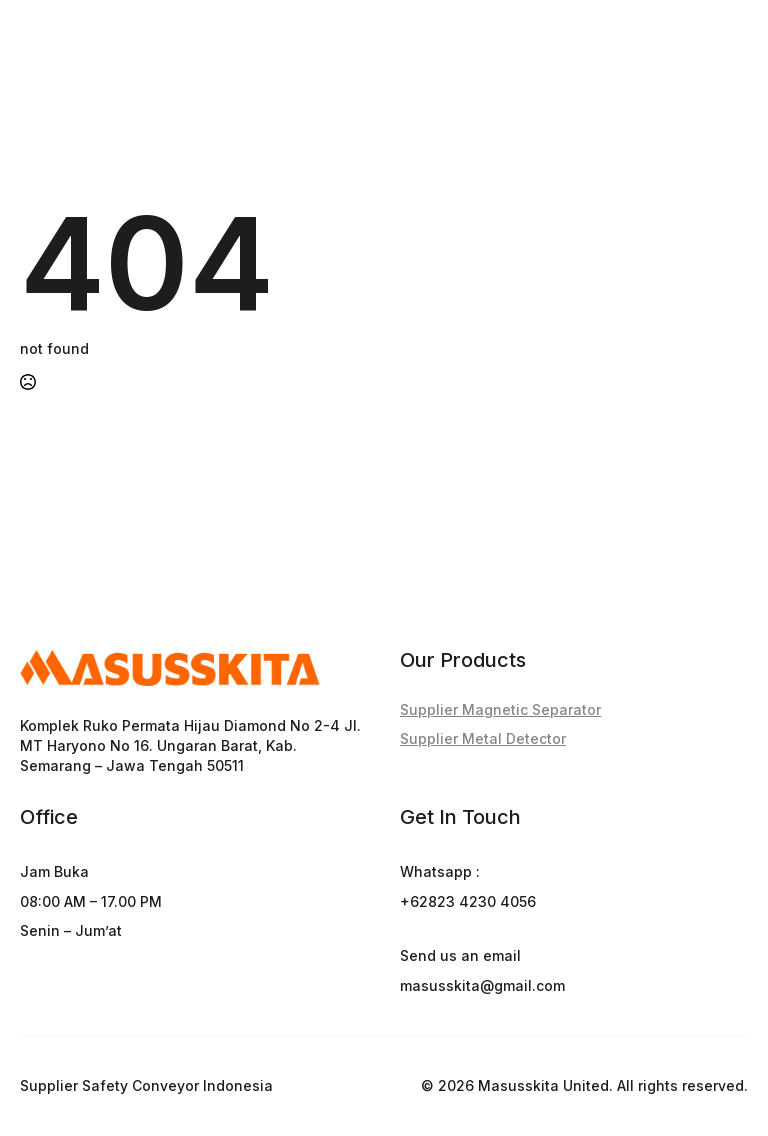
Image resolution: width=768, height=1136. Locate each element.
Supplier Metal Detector (483, 738)
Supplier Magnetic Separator (500, 709)
